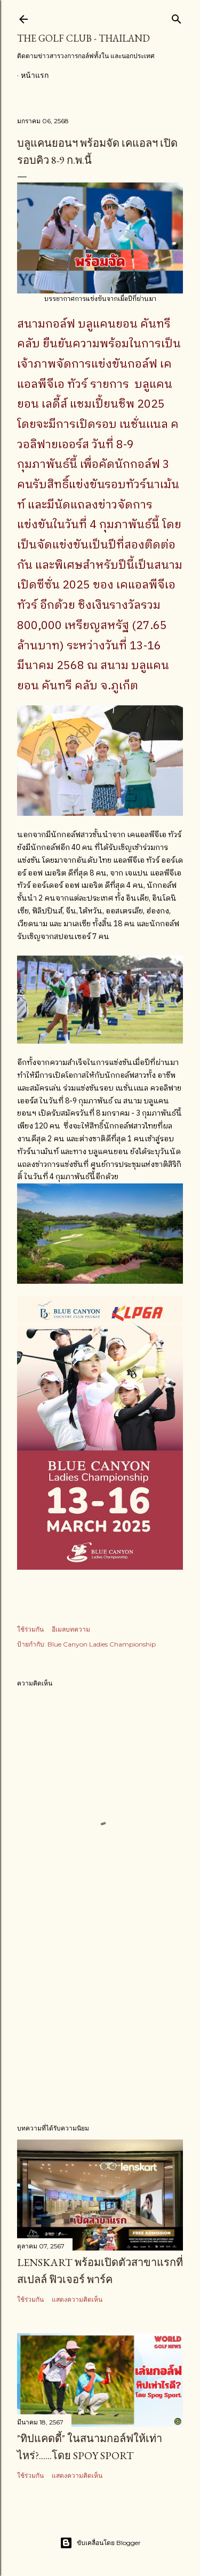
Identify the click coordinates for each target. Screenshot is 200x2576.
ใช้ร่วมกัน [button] (30, 1629)
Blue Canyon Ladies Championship (101, 1644)
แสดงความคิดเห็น (77, 2299)
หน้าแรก (35, 75)
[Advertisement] (100, 2029)
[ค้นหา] (176, 16)
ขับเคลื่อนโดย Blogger (100, 2543)
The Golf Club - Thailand (83, 38)
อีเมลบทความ (71, 1629)
